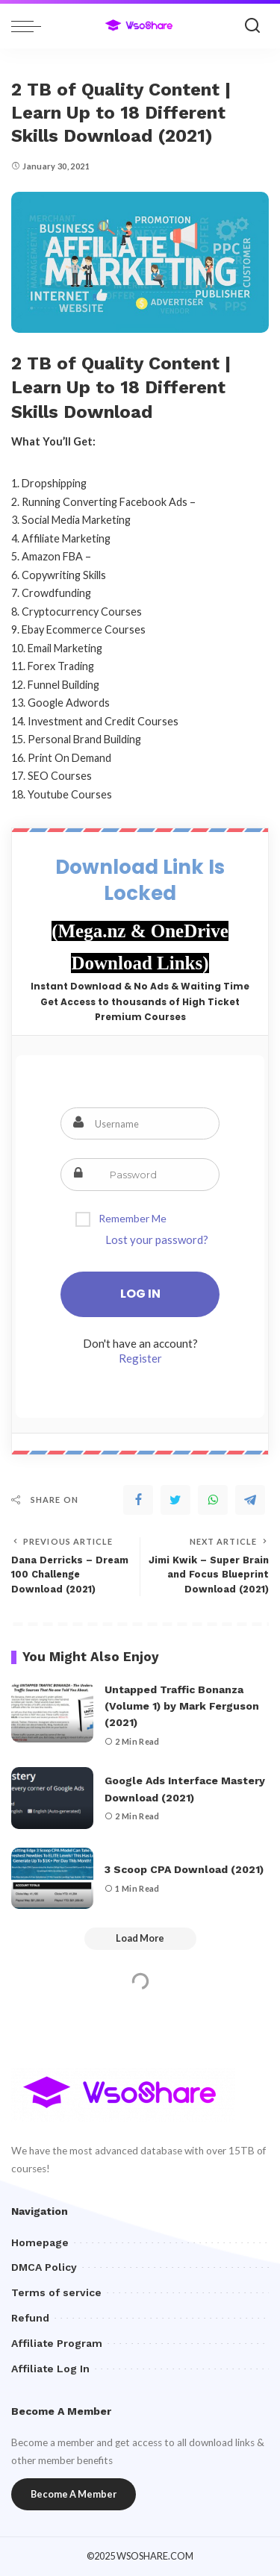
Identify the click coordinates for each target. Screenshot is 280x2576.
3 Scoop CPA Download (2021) (184, 1869)
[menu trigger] (30, 26)
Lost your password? (156, 1239)
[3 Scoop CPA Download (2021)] (52, 1879)
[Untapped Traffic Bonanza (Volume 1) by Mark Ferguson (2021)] (52, 1712)
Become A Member (73, 2494)
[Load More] (140, 1939)
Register (140, 1358)
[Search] (252, 26)
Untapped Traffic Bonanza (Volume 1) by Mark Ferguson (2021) (182, 1706)
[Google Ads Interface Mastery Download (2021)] (52, 1798)
